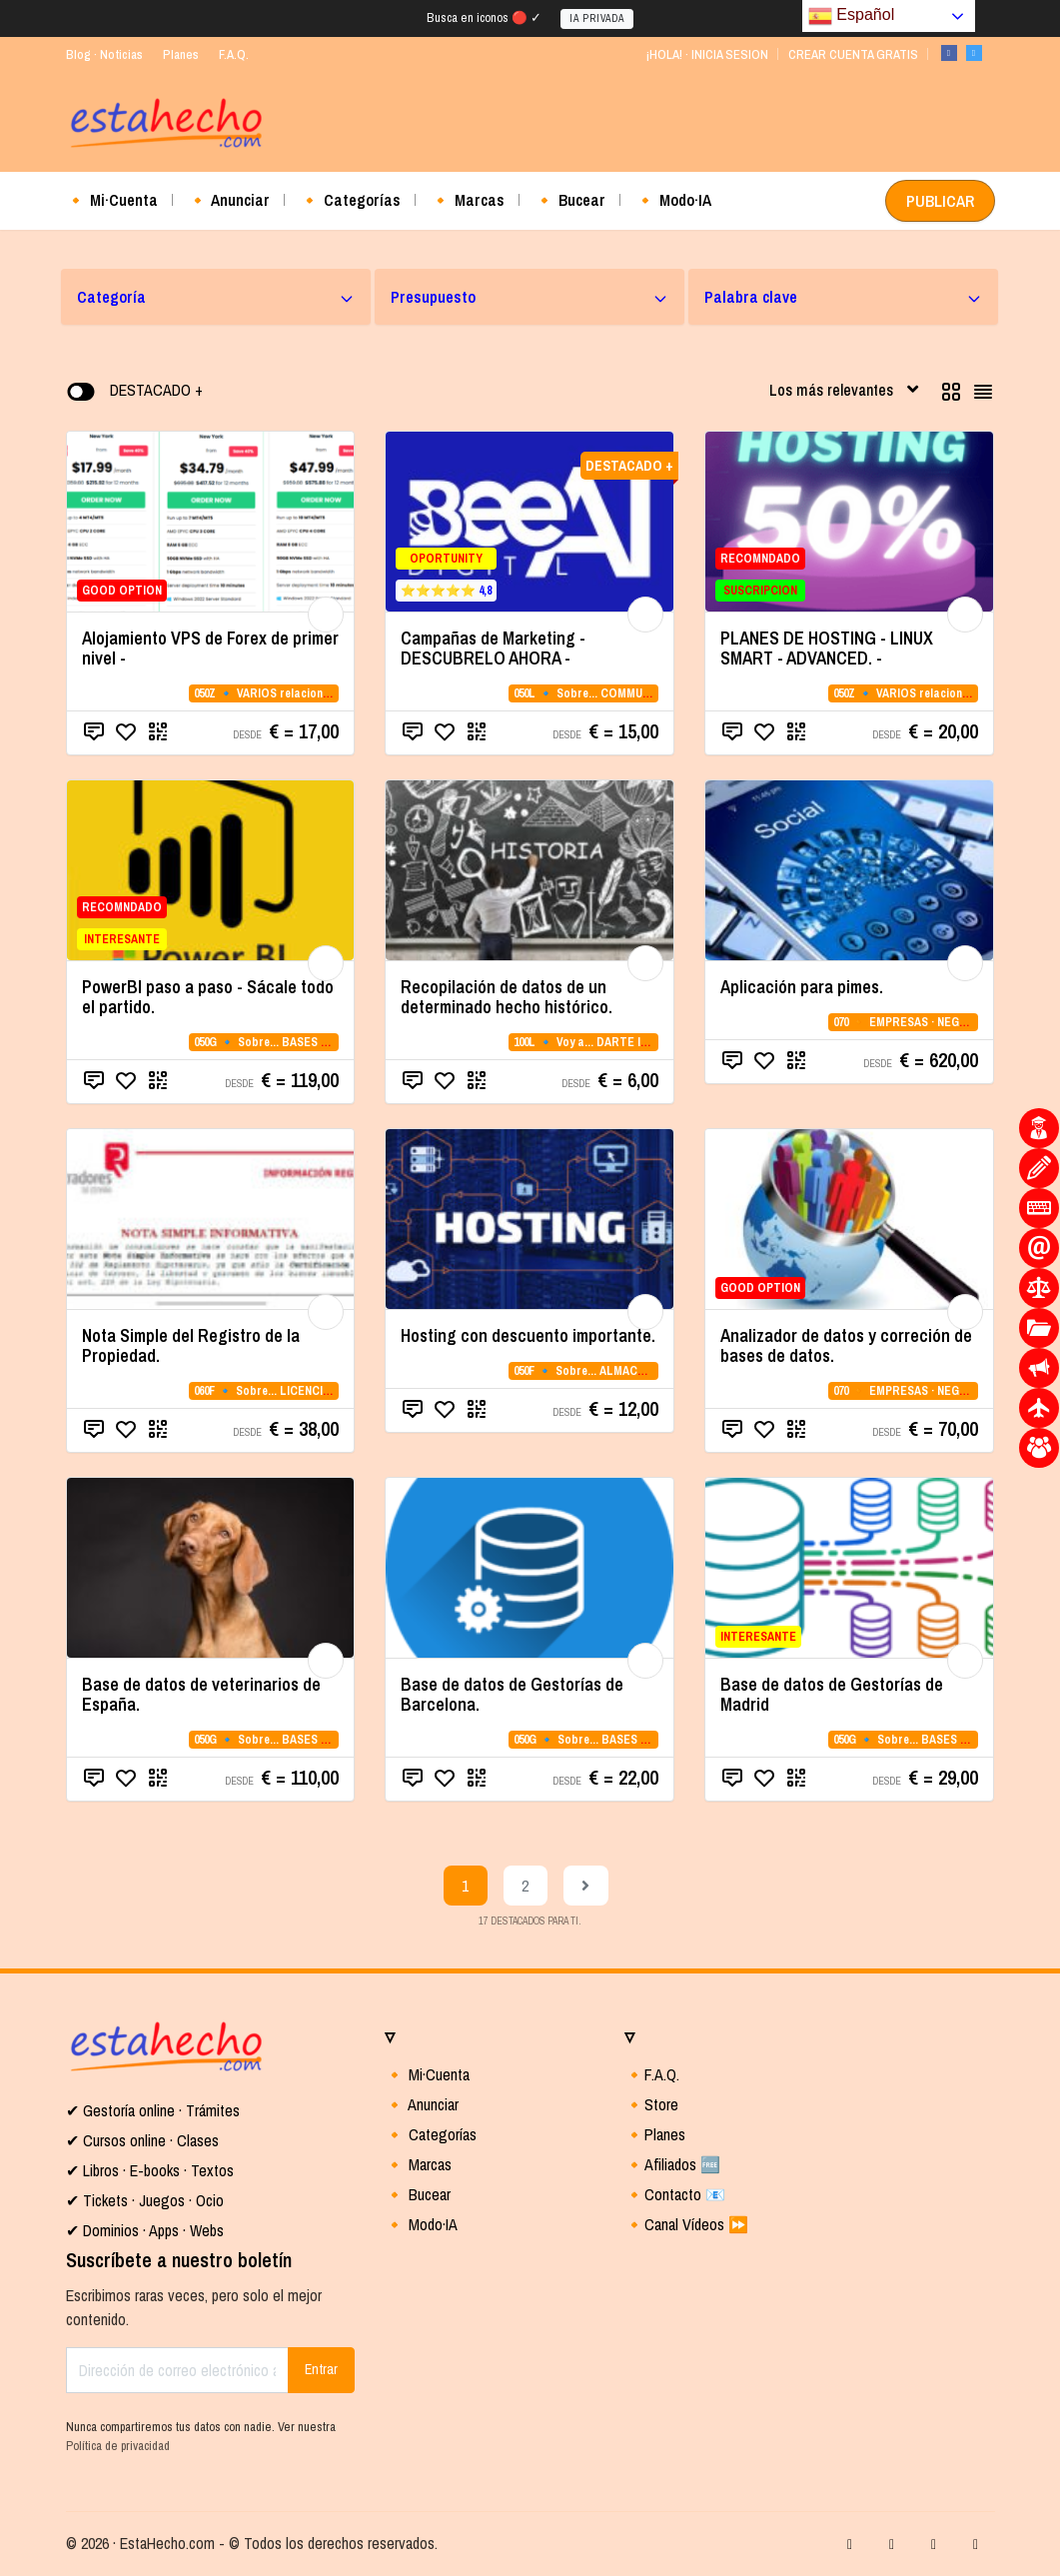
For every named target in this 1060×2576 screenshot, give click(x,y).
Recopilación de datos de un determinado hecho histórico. (506, 996)
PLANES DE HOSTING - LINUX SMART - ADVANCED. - (826, 648)
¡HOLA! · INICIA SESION (706, 54)
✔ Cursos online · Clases (142, 2140)
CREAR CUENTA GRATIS (853, 54)
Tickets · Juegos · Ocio (151, 2200)
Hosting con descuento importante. (528, 1335)
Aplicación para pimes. (801, 986)
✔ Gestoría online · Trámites (153, 2110)
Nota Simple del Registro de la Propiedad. (191, 1345)
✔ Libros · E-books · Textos (150, 2170)
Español (851, 16)
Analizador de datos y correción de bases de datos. (846, 1345)
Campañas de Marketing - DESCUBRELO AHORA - (493, 648)
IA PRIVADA (596, 18)
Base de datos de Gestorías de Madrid (831, 1694)
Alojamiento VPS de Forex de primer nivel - (210, 648)
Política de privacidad (118, 2445)
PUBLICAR (940, 201)
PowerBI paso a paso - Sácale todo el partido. (208, 996)
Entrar (321, 2369)
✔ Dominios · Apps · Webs (145, 2230)
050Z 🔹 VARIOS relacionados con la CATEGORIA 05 (329, 693)
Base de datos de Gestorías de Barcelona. (512, 1694)
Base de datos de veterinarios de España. (201, 1694)
